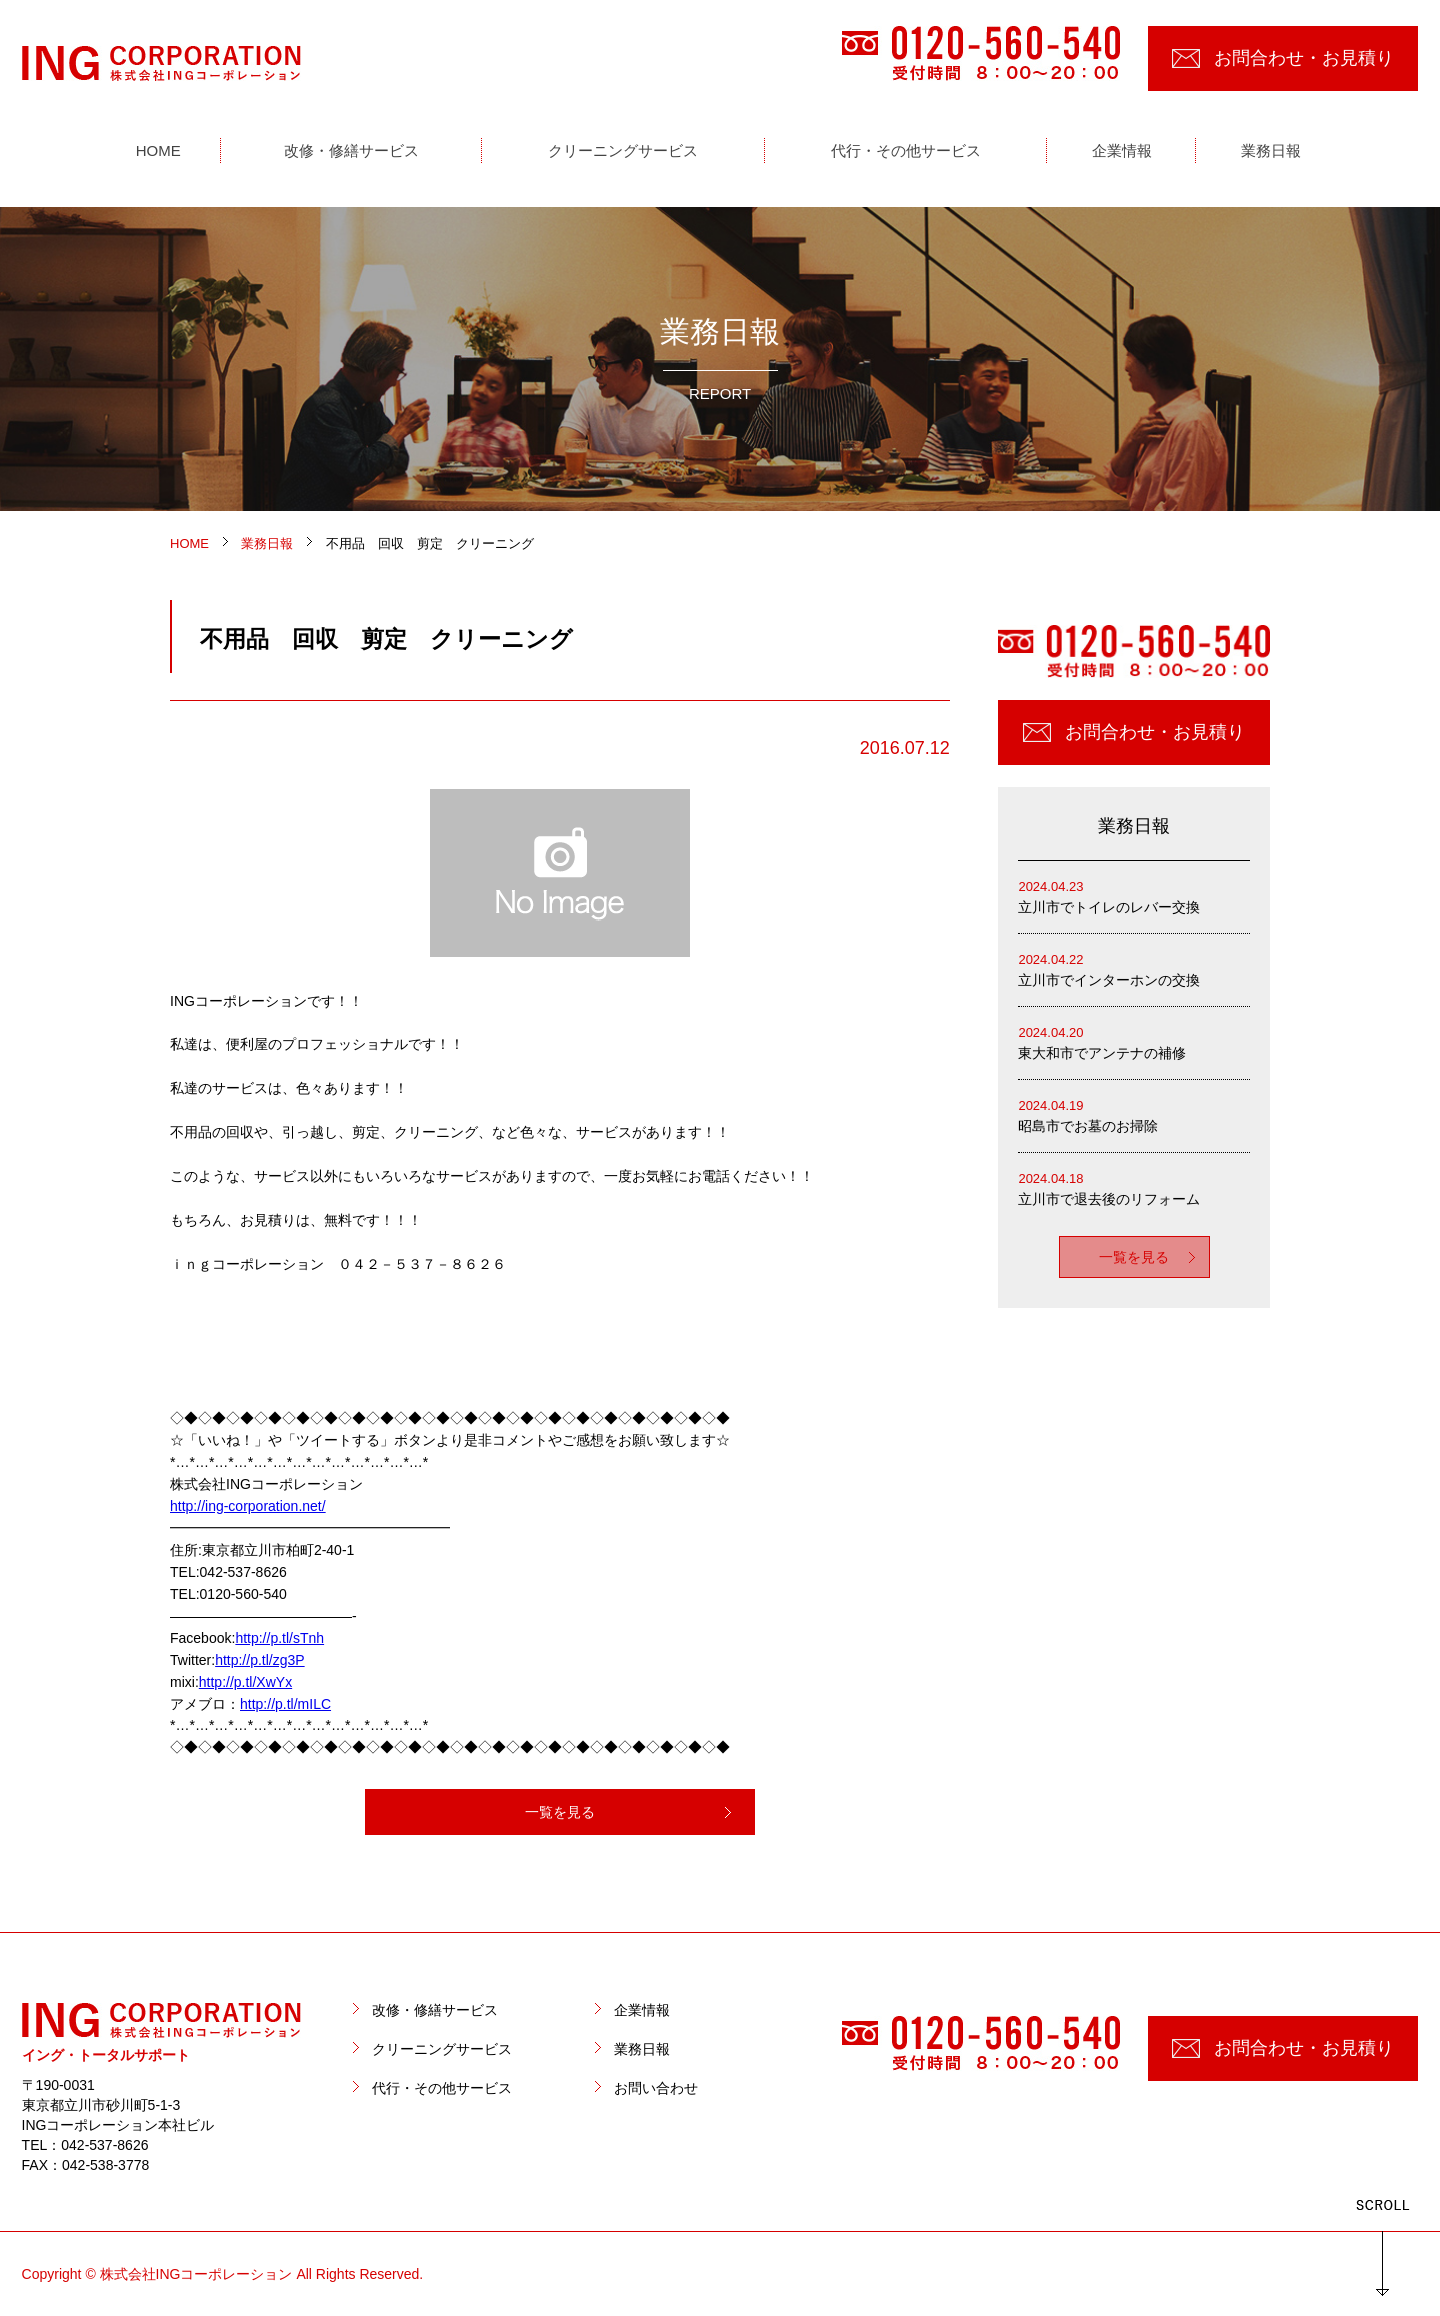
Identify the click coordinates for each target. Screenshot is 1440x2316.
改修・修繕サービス (435, 2010)
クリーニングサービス (442, 2049)
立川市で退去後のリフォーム (1134, 1187)
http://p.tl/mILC (285, 1704)
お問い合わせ (656, 2088)
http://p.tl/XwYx (245, 1682)
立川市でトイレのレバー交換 (1134, 895)
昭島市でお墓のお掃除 (1134, 1114)
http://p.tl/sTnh (279, 1638)
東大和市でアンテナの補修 (1134, 1041)
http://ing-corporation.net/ (248, 1506)
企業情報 (642, 2010)
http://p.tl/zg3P (260, 1660)
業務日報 (642, 2049)
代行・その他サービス (442, 2088)
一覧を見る (560, 1812)
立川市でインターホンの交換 (1134, 968)
